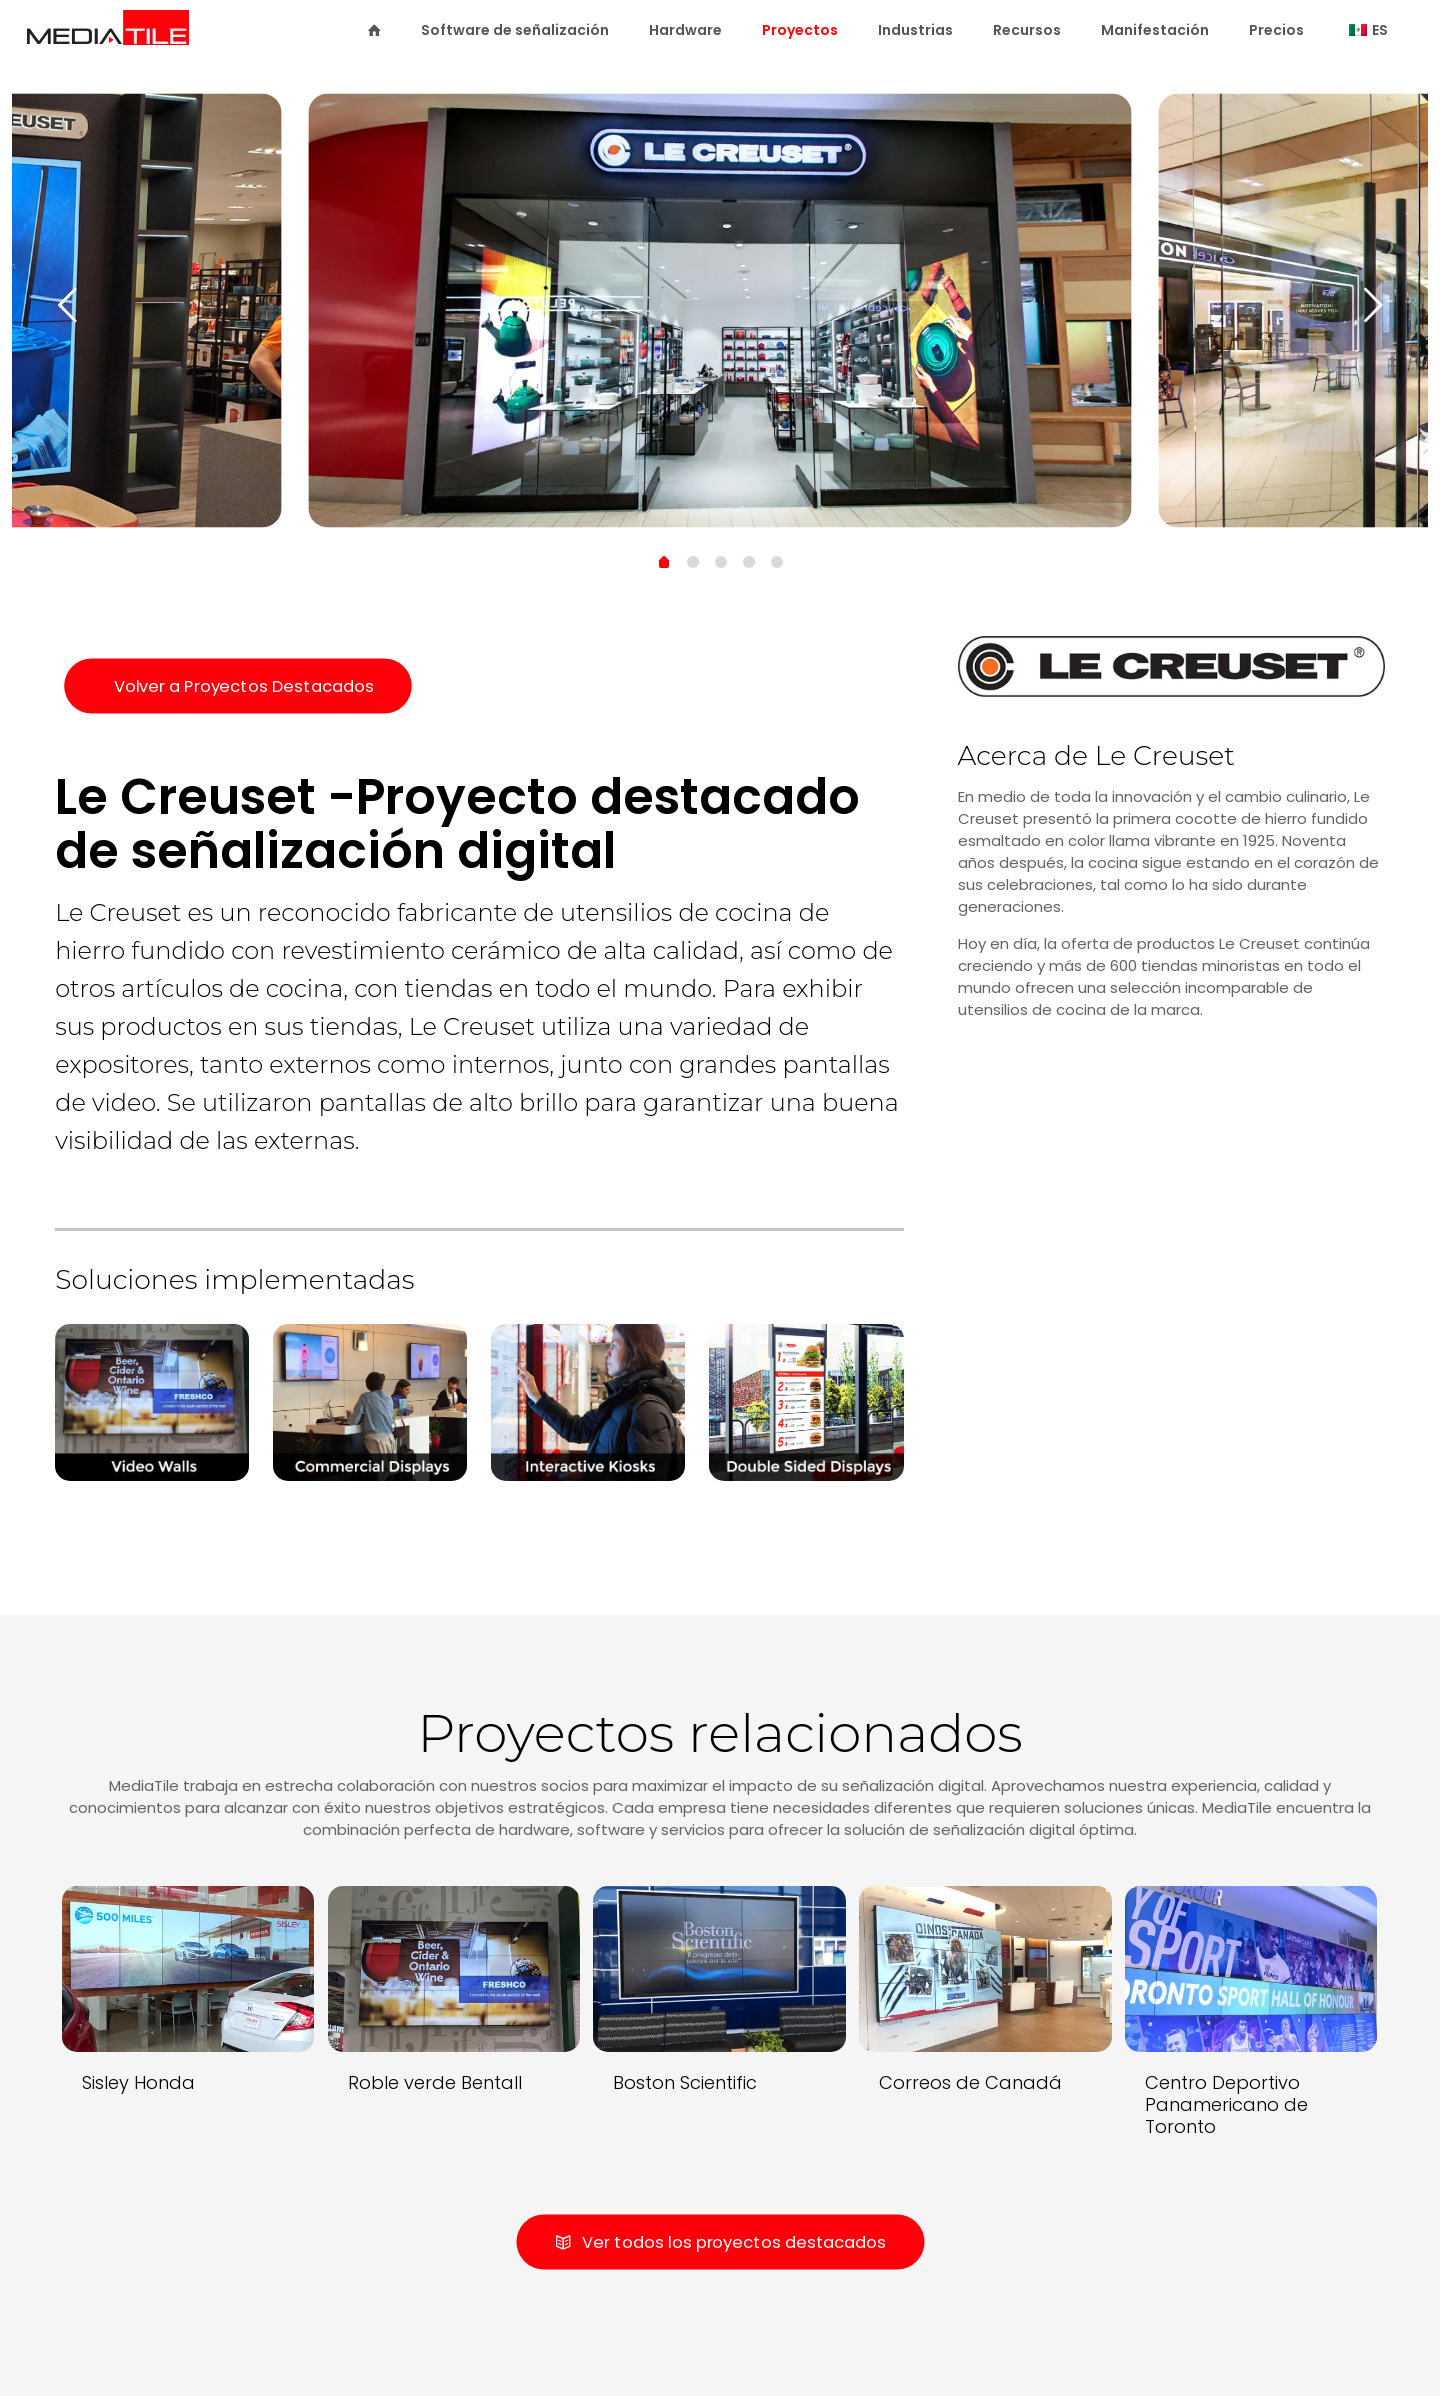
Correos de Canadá (970, 2082)
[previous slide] (67, 305)
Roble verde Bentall (435, 2082)
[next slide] (1373, 305)
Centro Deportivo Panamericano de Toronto (1226, 2104)
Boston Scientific (685, 2082)
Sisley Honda (138, 2082)
